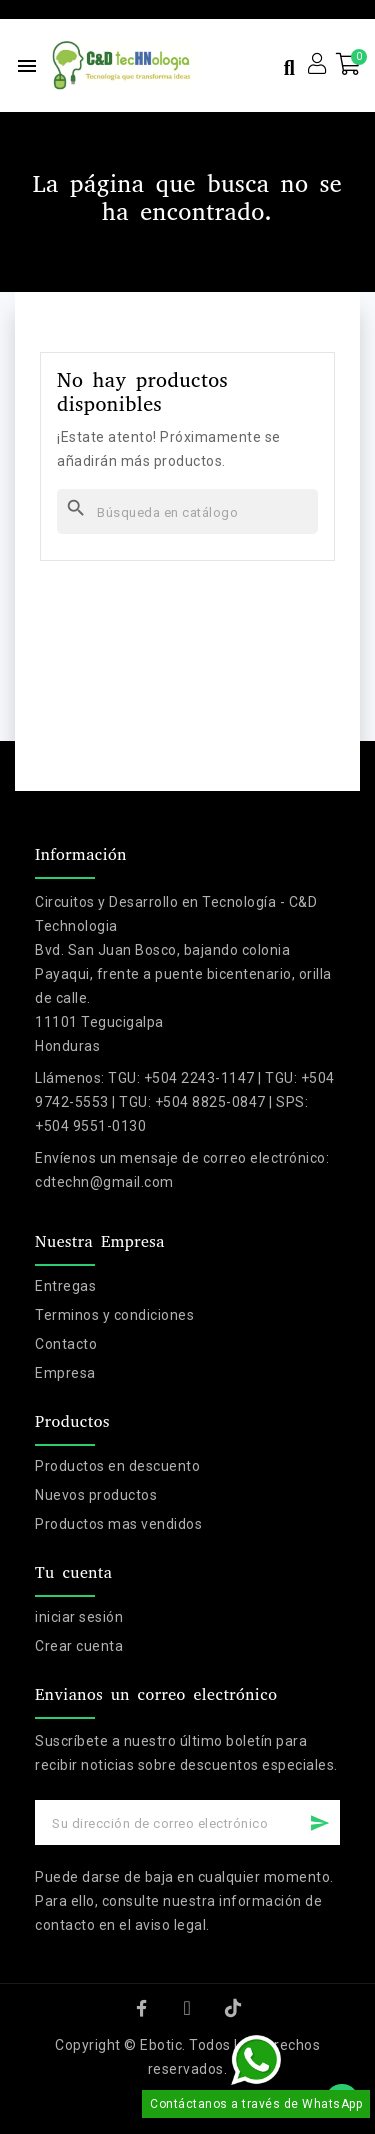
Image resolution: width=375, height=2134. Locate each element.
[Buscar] (187, 511)
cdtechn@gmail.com (104, 1182)
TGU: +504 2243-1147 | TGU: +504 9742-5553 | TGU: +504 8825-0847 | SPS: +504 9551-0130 (185, 1102)
